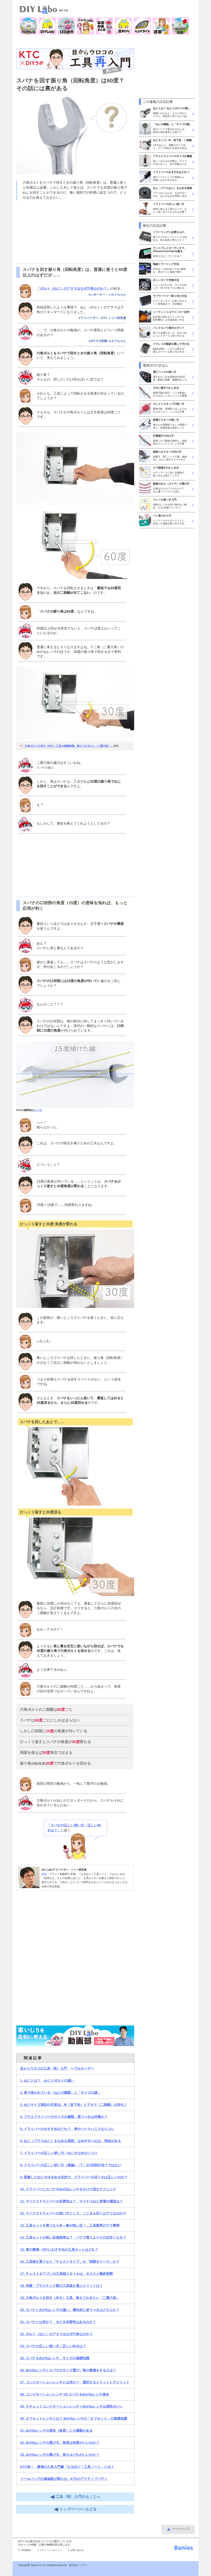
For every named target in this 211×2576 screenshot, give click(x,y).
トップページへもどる (75, 2509)
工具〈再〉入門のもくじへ (75, 2497)
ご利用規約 (24, 2550)
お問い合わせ (76, 2550)
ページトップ (181, 2528)
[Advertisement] (75, 232)
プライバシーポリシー (50, 2550)
